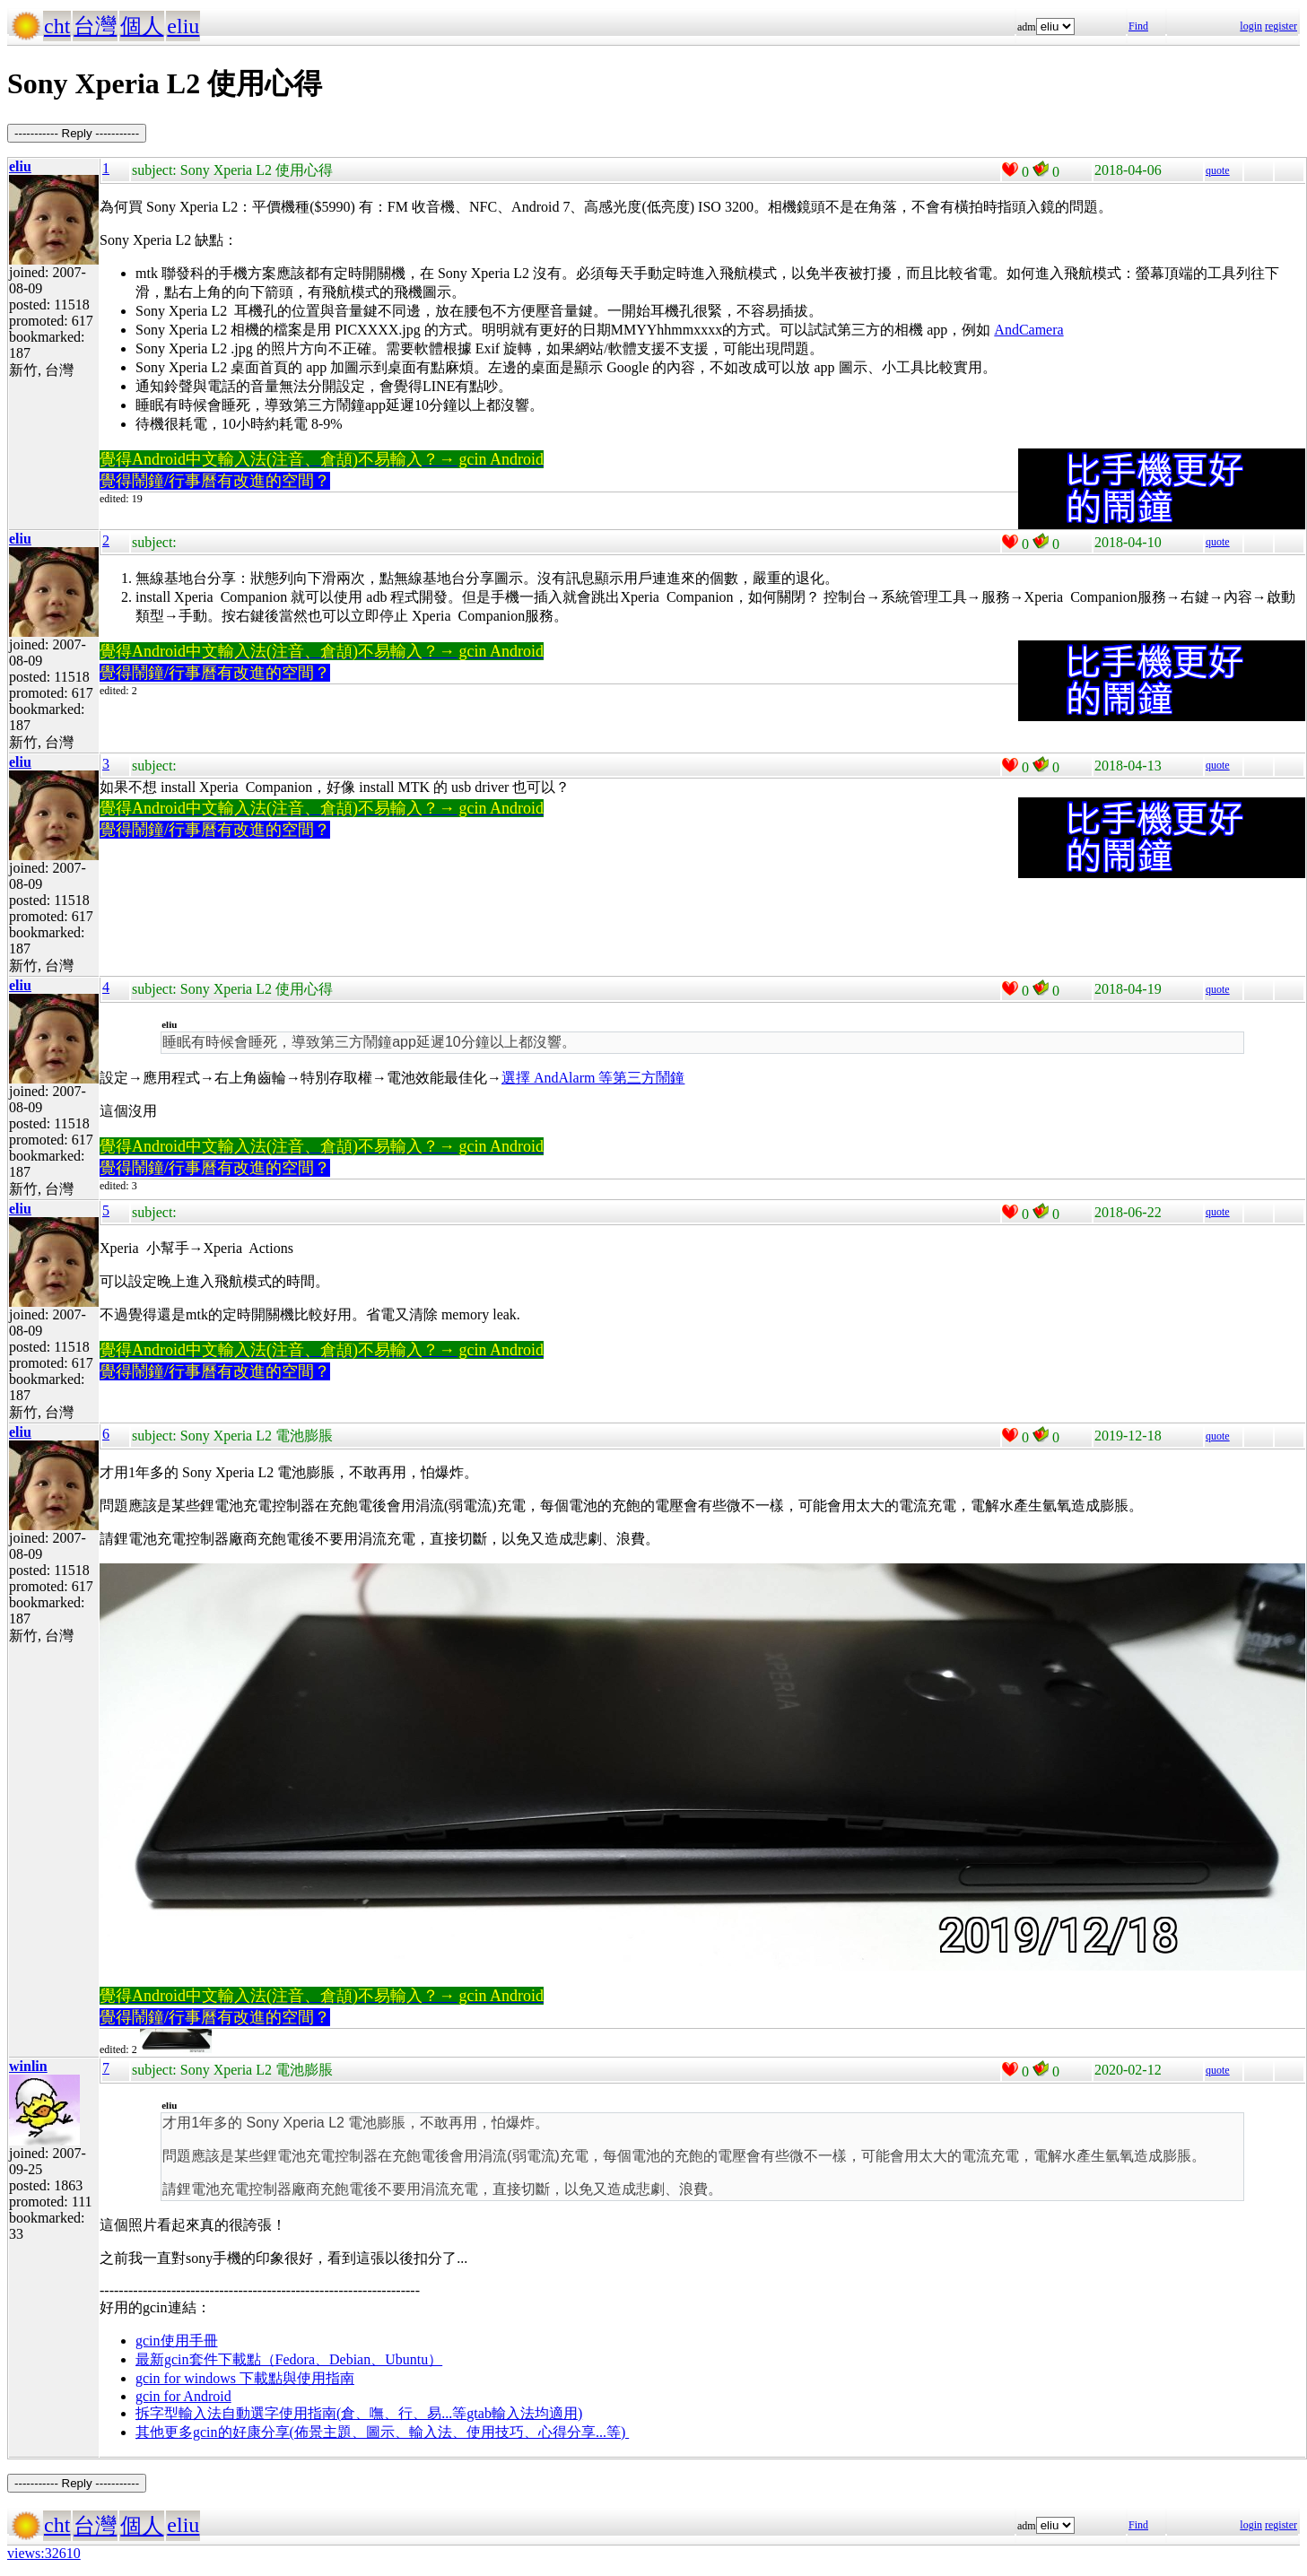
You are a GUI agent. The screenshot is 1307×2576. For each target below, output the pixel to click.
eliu (183, 26)
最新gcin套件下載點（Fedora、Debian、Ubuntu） (288, 2359)
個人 (141, 26)
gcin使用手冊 (176, 2340)
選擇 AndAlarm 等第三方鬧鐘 (592, 1077)
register (1281, 26)
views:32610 (44, 2553)
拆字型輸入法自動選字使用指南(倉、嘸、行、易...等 (300, 2413)
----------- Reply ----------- (76, 133)
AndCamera (1028, 329)
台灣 (95, 26)
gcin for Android (183, 2396)
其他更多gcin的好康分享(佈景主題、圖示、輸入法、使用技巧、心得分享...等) (382, 2432)
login (1251, 26)
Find (1138, 26)
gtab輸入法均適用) (524, 2413)
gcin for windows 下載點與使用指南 (244, 2378)
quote (1218, 170)
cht (57, 26)
